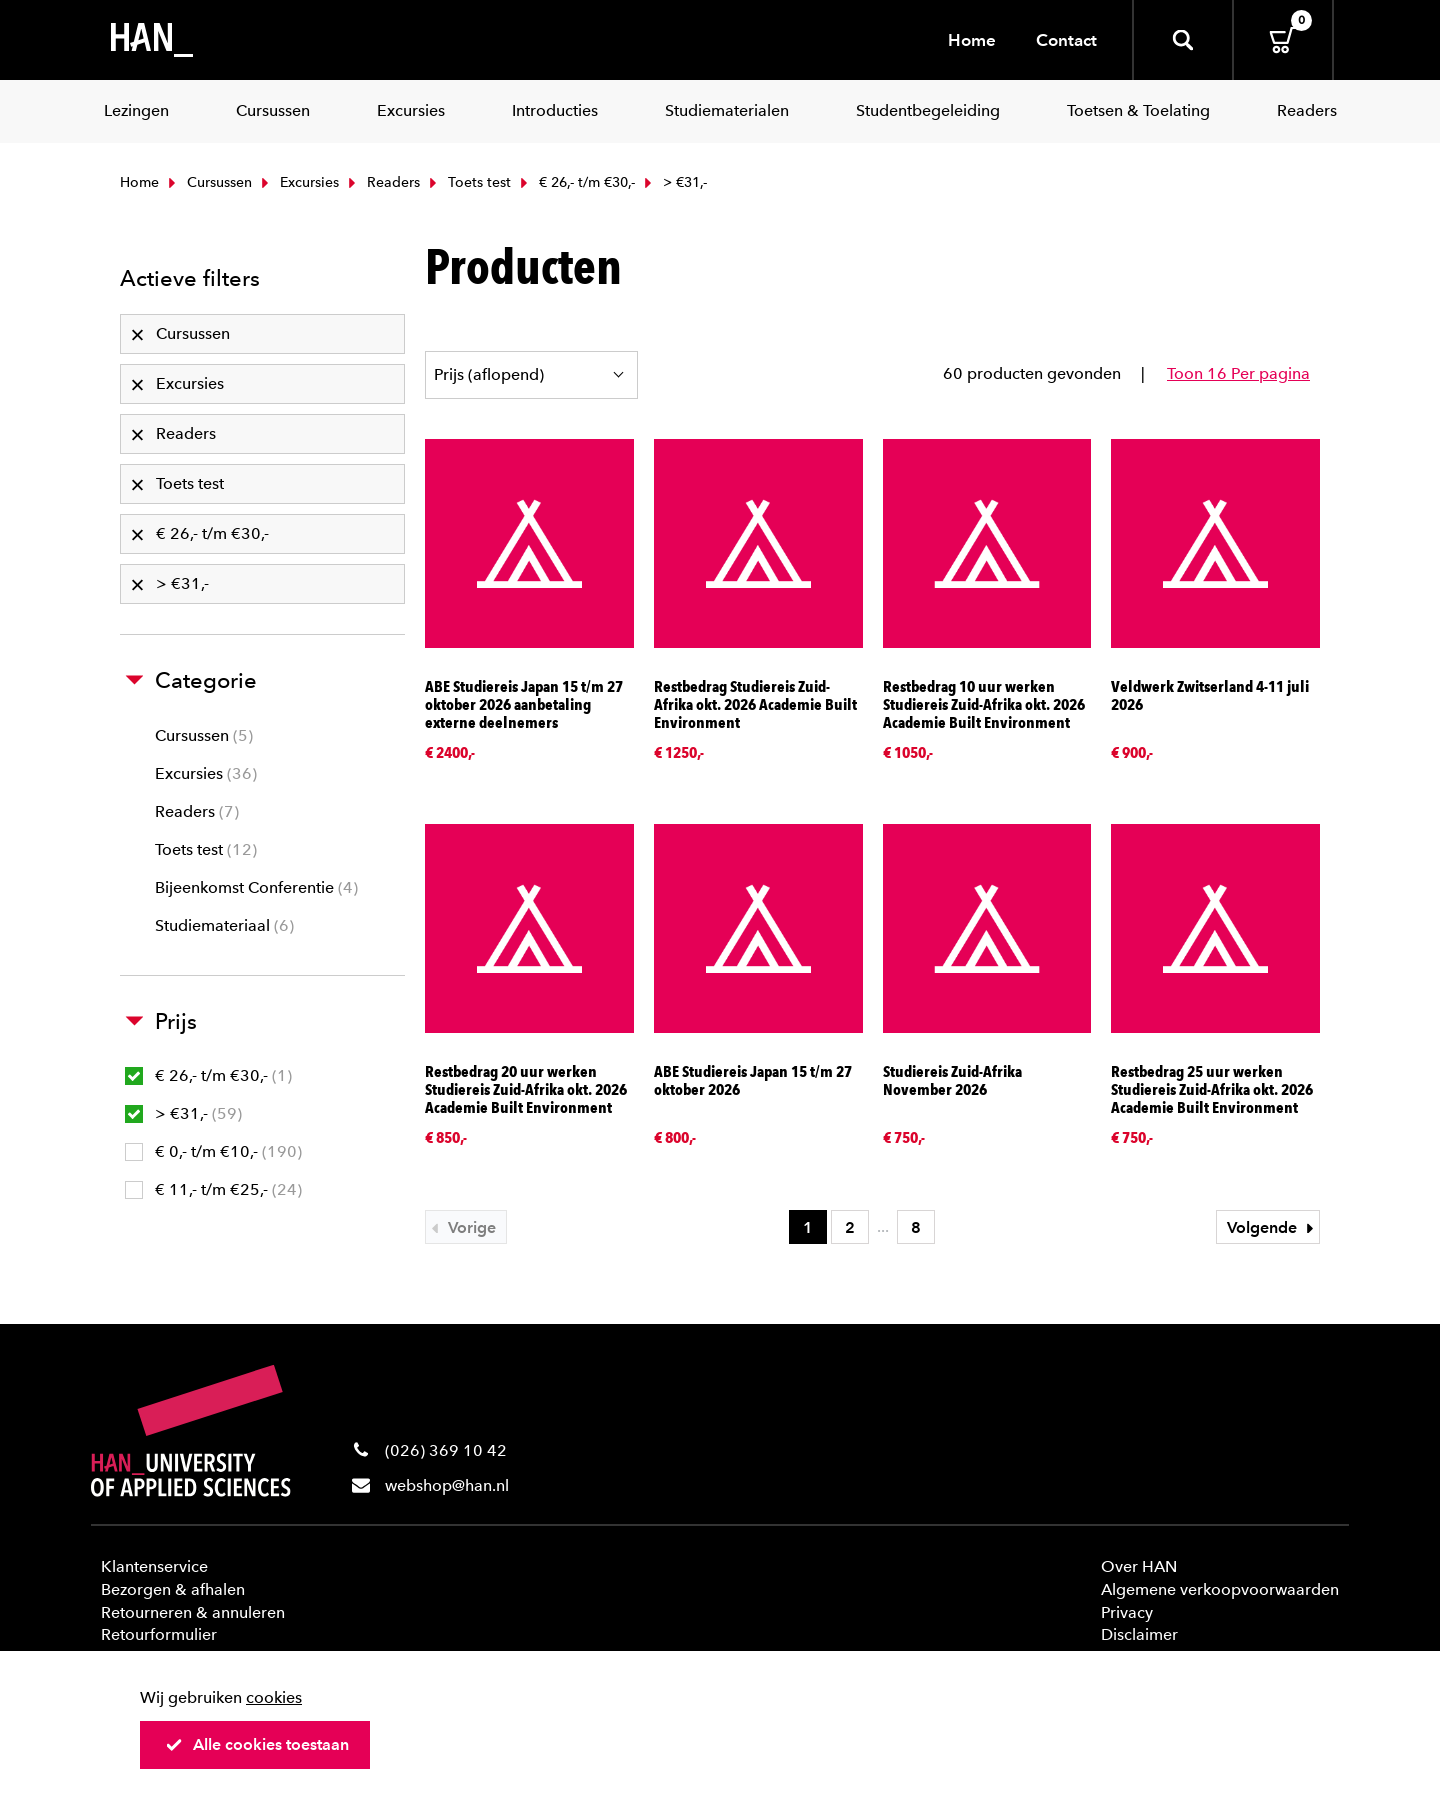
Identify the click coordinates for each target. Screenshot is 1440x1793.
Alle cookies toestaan (257, 1744)
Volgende (1273, 1227)
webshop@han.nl (447, 1485)
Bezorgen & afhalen (173, 1589)
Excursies (298, 182)
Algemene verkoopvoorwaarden (1220, 1589)
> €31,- (183, 1113)
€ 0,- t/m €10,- (213, 1151)
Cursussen (208, 182)
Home (972, 40)
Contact (1066, 40)
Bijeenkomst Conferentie (256, 887)
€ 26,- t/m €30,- (575, 182)
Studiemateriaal (224, 925)
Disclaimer (1139, 1634)
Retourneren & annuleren (193, 1612)
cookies (274, 1697)
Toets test (468, 182)
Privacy (1127, 1612)
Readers (382, 182)
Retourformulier (159, 1634)
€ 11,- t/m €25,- (213, 1189)
